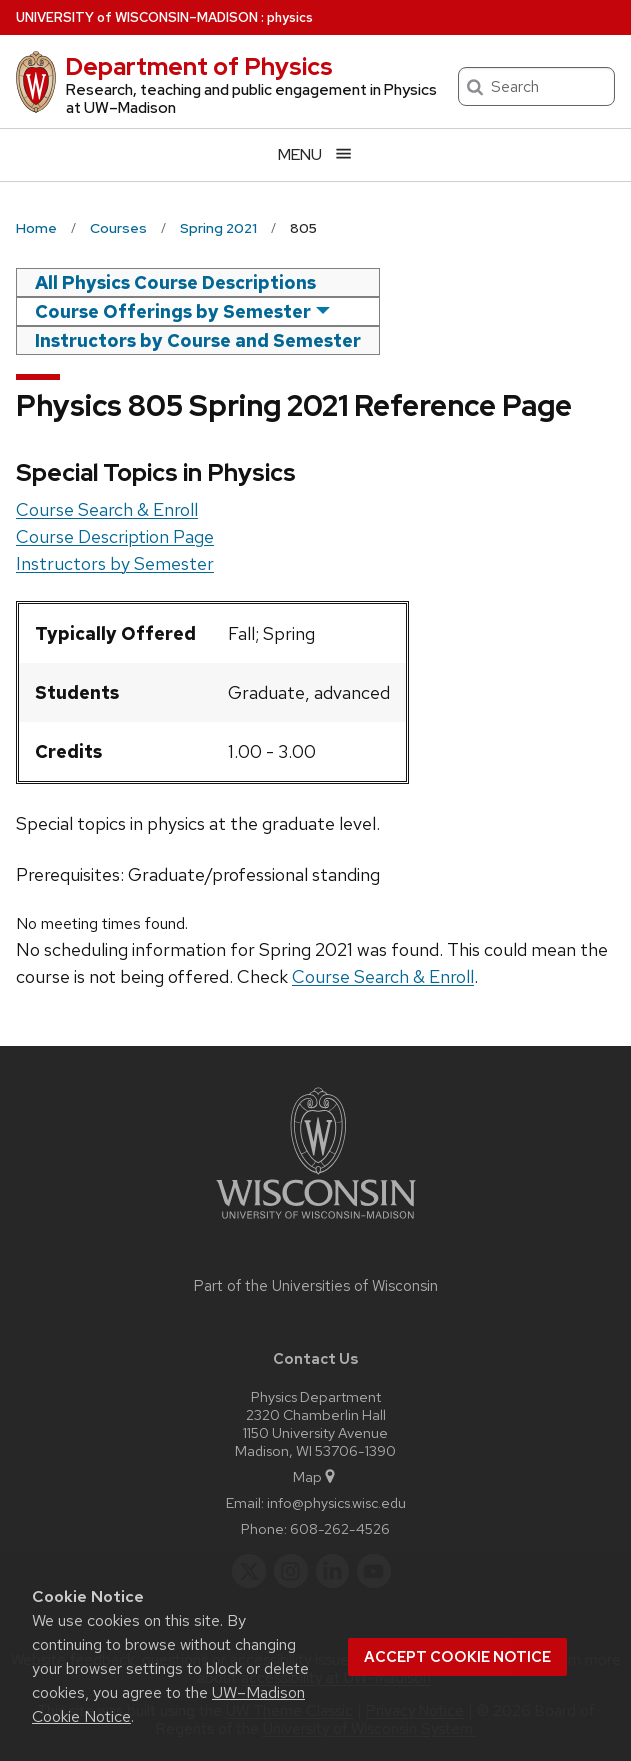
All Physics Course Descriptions (175, 282)
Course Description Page (115, 536)
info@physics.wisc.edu (336, 1502)
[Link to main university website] (316, 1222)
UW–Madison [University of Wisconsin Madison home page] (137, 17)
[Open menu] (315, 154)
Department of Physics (199, 66)
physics (290, 17)
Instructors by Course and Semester (198, 340)
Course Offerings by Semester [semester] (173, 311)
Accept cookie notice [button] (457, 1657)
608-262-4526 (340, 1528)
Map (315, 1476)
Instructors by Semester (115, 563)
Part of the (316, 1286)
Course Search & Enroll (107, 509)
